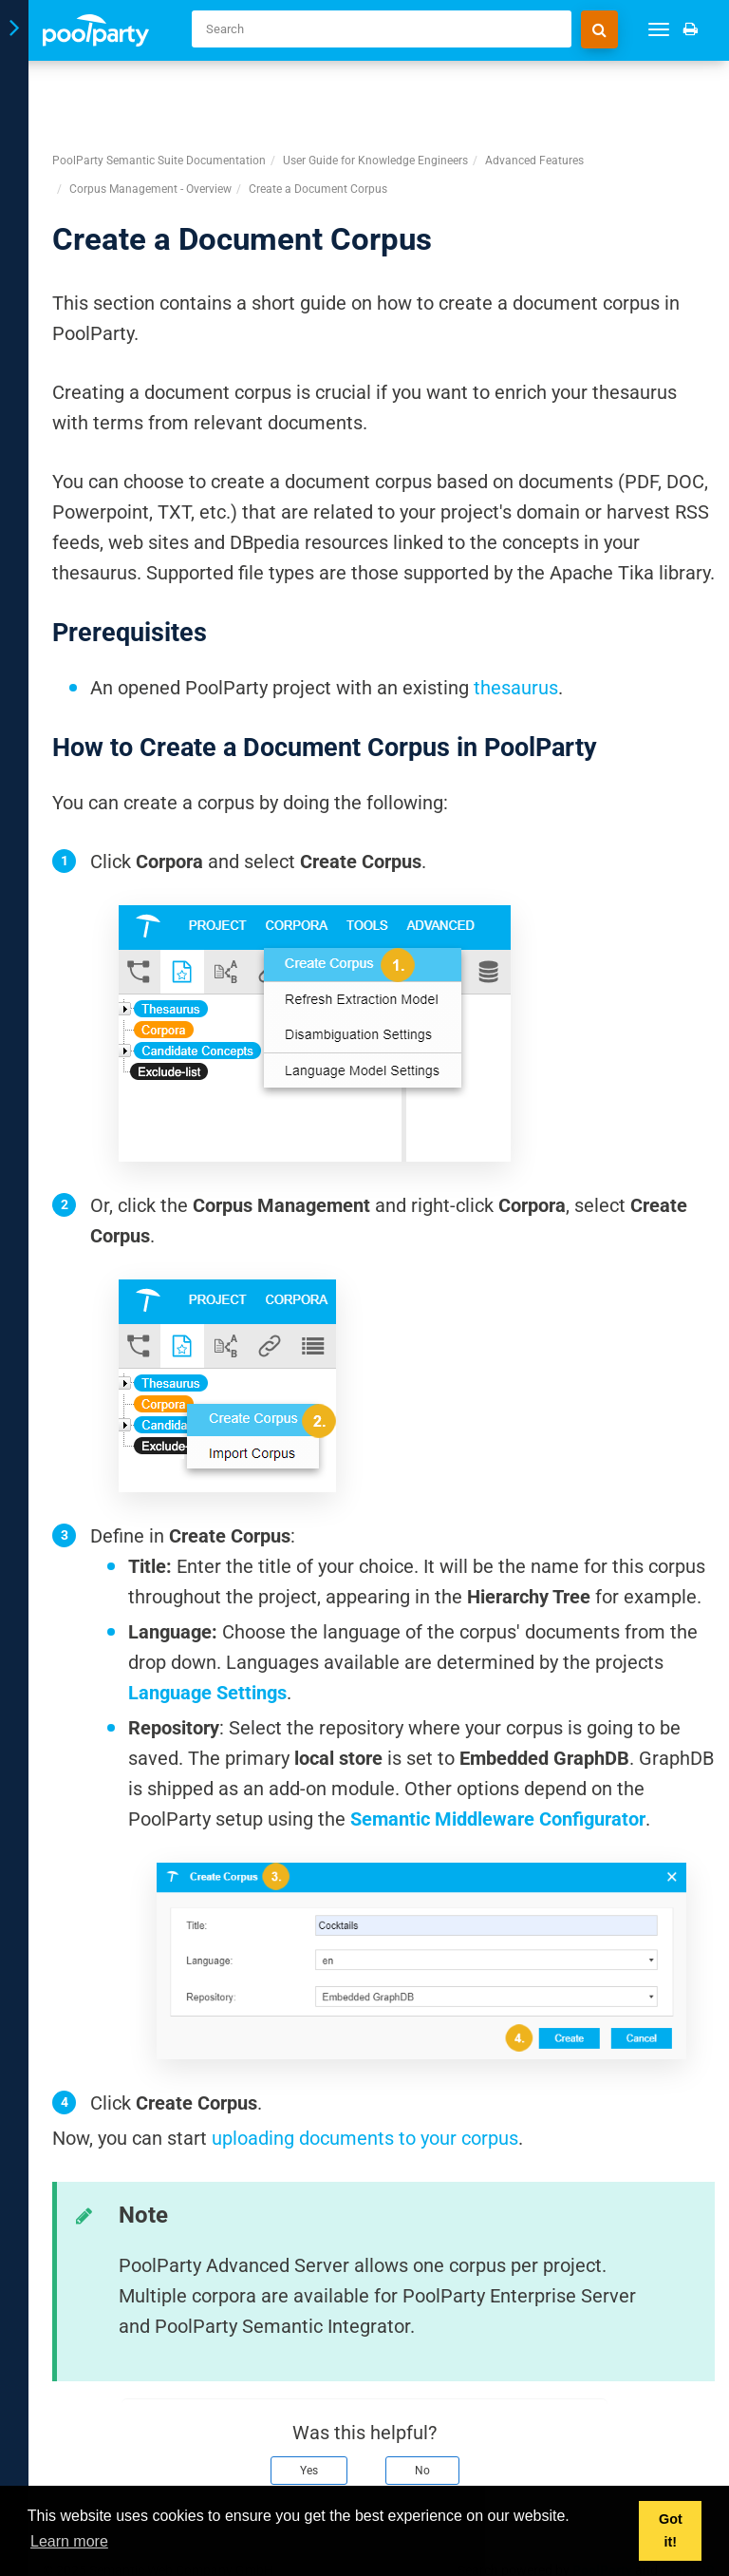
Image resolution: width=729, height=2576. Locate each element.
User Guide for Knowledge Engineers (375, 94)
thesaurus (516, 621)
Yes (309, 2404)
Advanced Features (534, 94)
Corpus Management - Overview (150, 122)
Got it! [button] (670, 2530)
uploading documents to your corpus (365, 2071)
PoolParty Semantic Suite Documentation (159, 94)
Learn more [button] (69, 2541)
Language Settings (207, 1626)
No (422, 2404)
